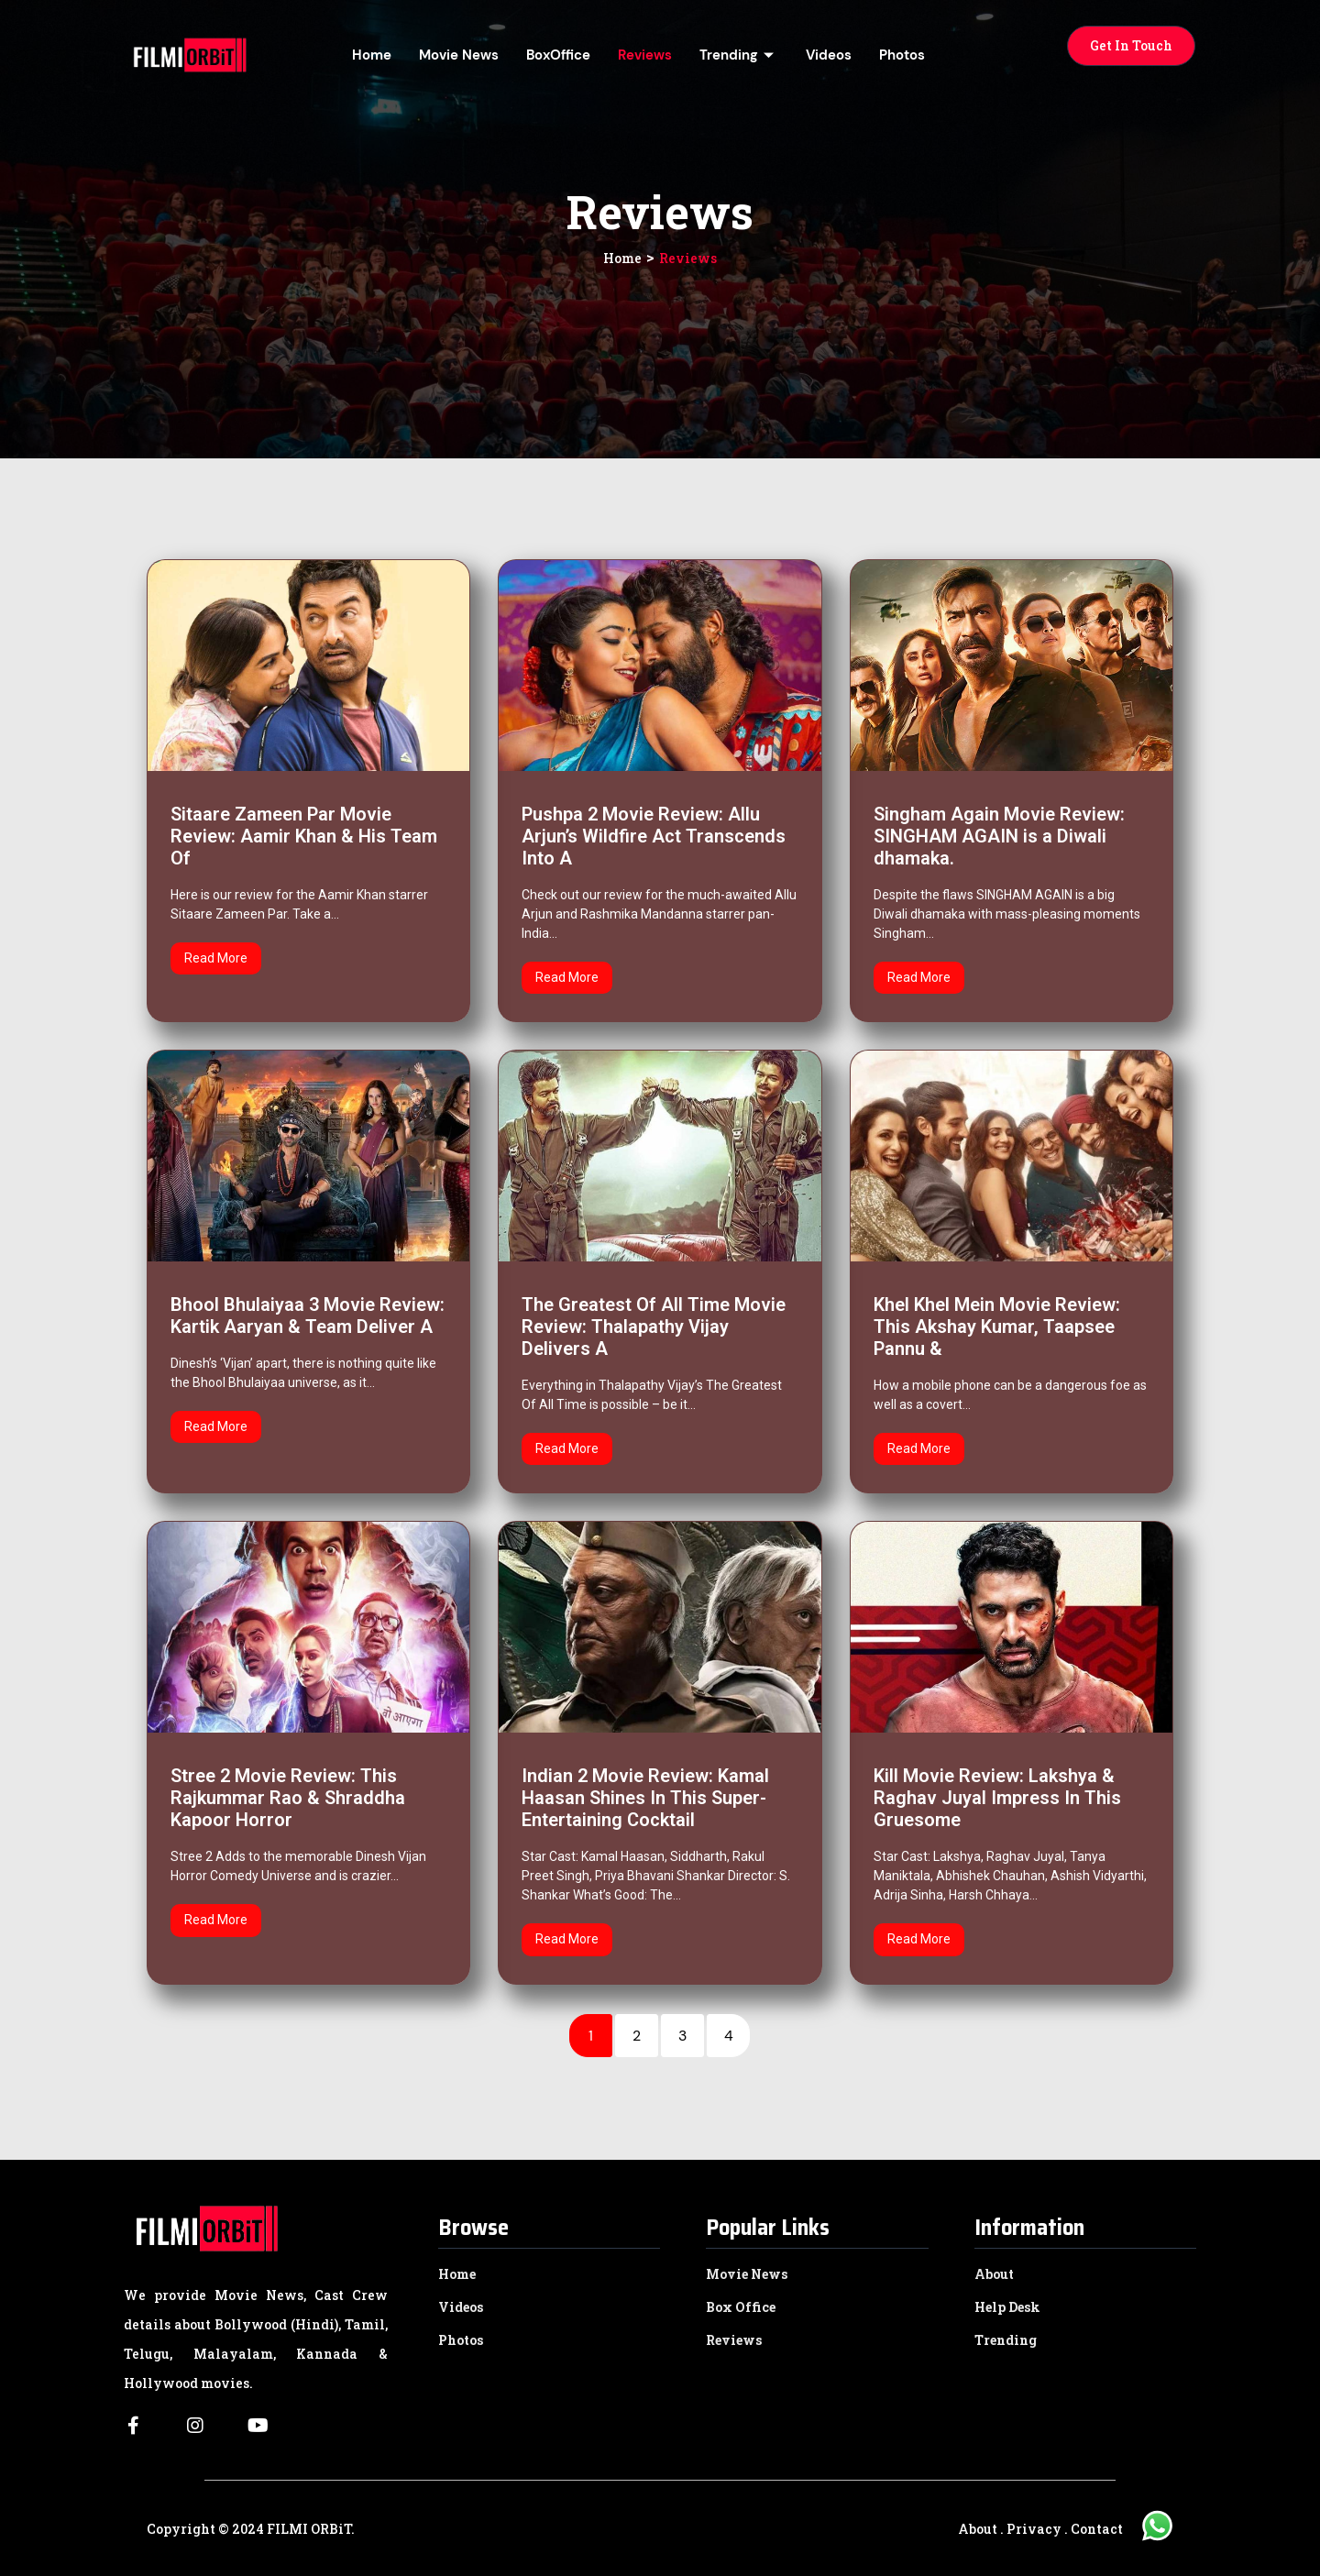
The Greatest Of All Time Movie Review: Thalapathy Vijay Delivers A (654, 1327)
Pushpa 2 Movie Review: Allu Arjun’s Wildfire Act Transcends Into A (654, 836)
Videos (829, 55)
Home (371, 55)
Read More (216, 958)
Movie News (459, 55)
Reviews (645, 55)
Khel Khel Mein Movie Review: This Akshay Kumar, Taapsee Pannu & (997, 1327)
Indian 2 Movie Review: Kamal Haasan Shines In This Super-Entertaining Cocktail (645, 1798)
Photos (902, 55)
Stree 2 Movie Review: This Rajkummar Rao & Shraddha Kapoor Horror (287, 1798)
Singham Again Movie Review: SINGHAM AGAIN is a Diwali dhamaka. (999, 836)
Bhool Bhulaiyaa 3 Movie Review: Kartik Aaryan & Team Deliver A (307, 1316)
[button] (1131, 46)
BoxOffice (558, 55)
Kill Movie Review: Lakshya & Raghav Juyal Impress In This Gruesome (997, 1798)
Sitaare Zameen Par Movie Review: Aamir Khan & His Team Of (303, 836)
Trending (738, 55)
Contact (1097, 2528)
